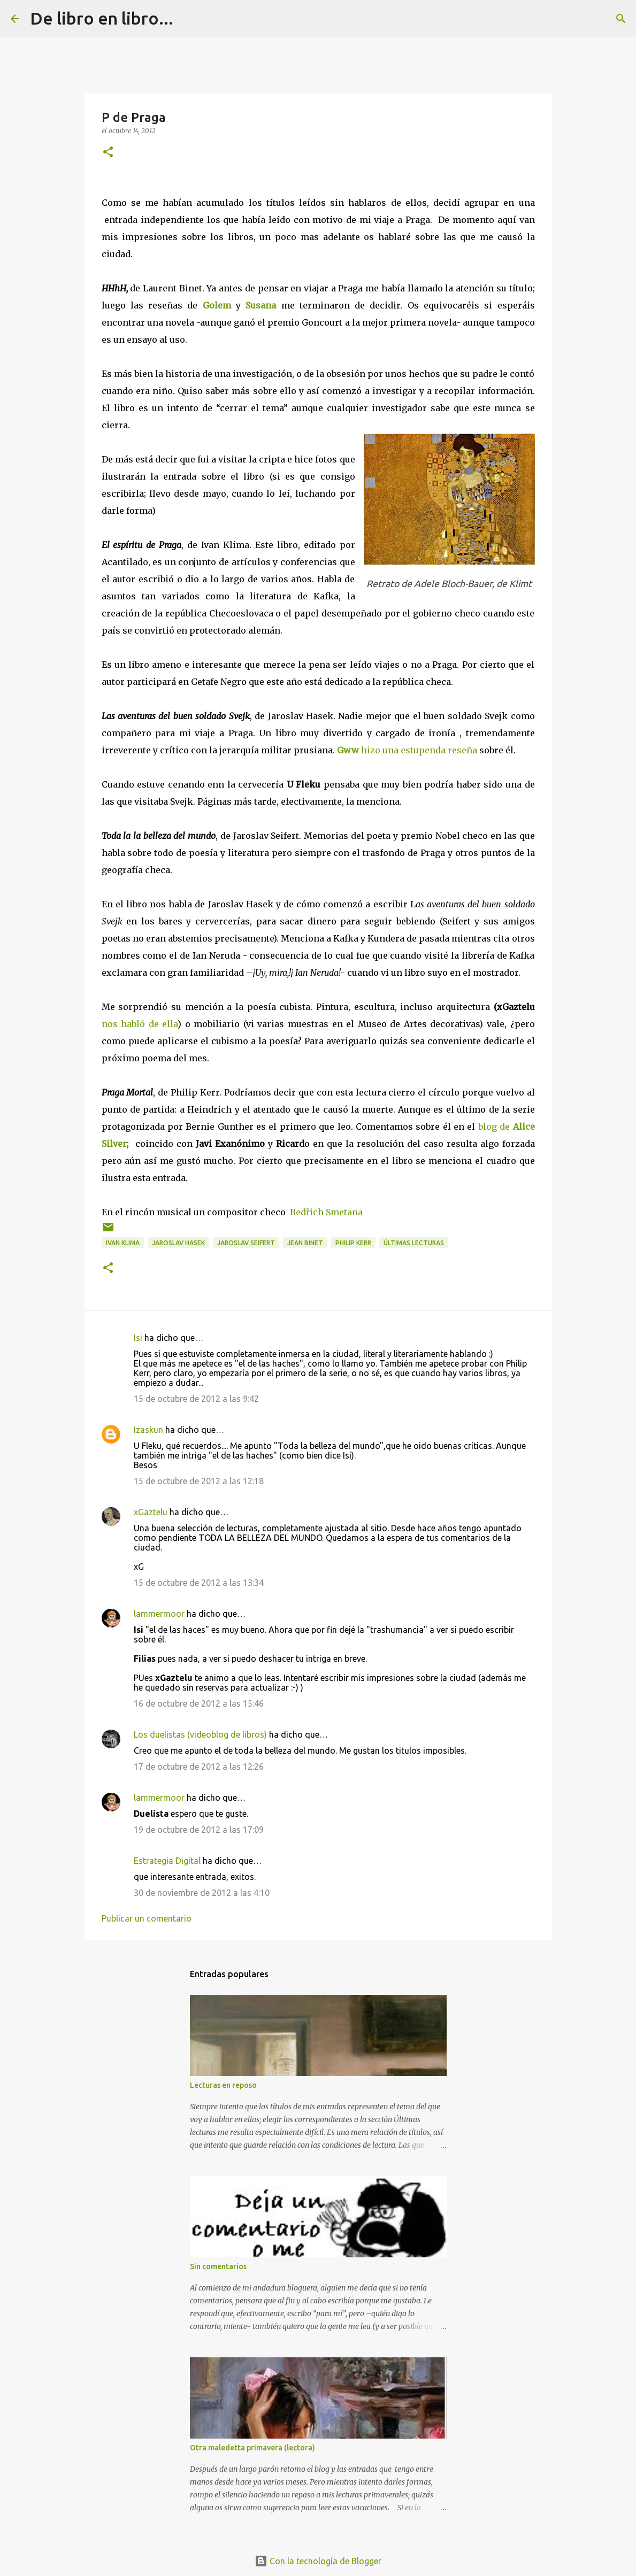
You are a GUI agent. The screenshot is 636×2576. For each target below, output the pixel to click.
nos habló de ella (140, 1024)
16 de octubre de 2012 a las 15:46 (199, 1703)
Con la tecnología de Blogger (318, 2561)
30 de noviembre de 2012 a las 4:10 (202, 1893)
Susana (261, 305)
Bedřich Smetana (326, 1212)
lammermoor (159, 1613)
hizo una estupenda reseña (407, 750)
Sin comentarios (218, 2266)
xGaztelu (150, 1512)
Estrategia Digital (167, 1860)
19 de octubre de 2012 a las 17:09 (199, 1829)
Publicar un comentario (146, 1918)
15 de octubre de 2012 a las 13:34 (199, 1582)
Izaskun (148, 1429)
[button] (108, 152)
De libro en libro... (101, 18)
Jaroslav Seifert (246, 1242)
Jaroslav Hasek (178, 1242)
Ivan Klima (123, 1242)
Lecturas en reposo (223, 2085)
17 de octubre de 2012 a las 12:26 (199, 1766)
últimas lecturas (414, 1242)
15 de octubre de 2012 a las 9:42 (196, 1398)
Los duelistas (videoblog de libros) (200, 1734)
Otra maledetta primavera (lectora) (252, 2447)
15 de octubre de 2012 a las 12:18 (199, 1481)
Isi (138, 1338)
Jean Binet (305, 1242)
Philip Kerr (353, 1242)
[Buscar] (188, 19)
